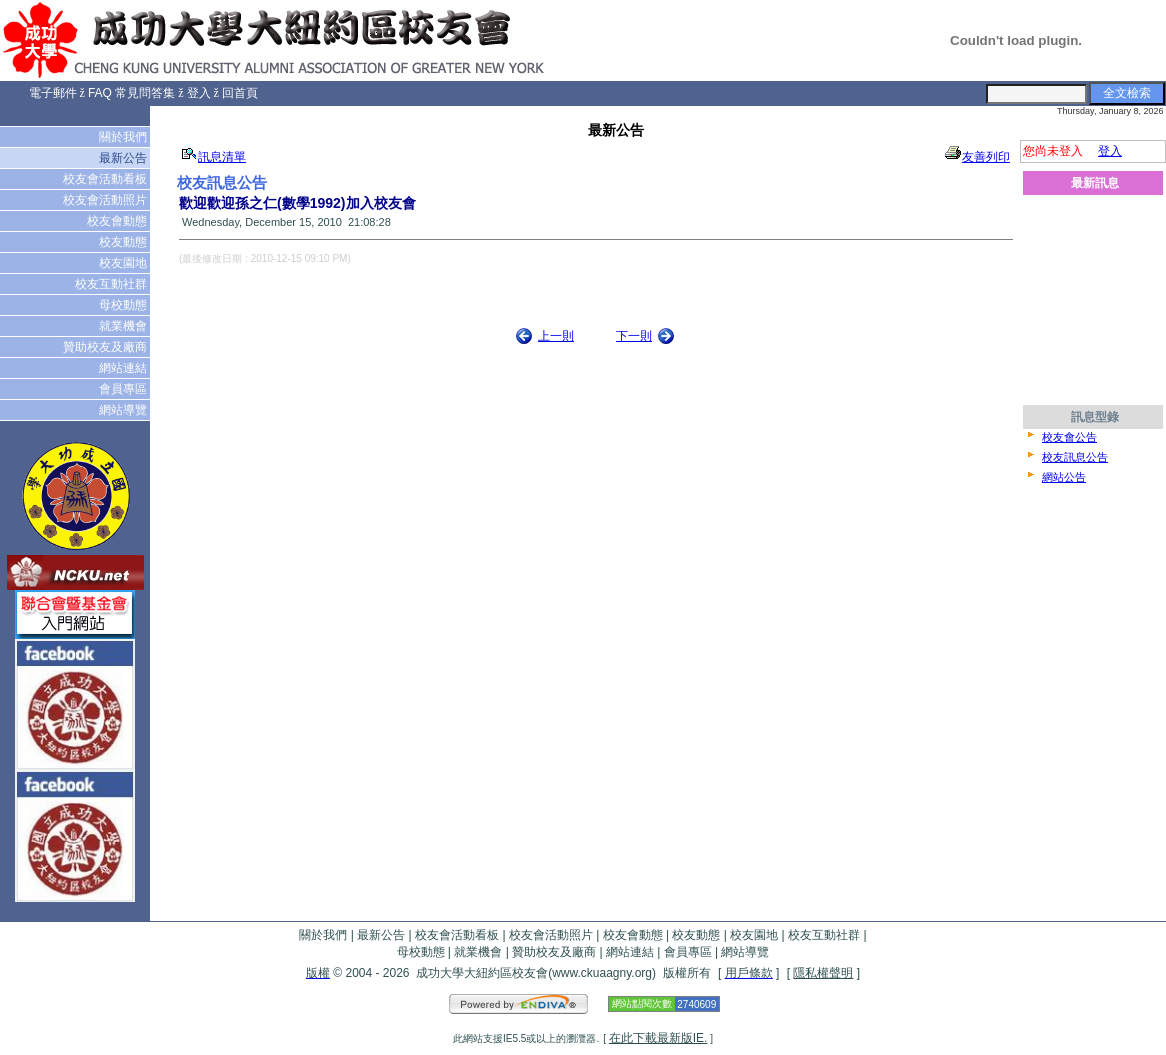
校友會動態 (118, 221)
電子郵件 (53, 93)
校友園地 (124, 263)
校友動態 (124, 242)
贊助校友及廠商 (106, 347)
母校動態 (124, 305)
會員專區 (124, 389)
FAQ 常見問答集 (131, 93)
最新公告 (124, 158)
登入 (199, 93)
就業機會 (124, 326)
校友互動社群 (112, 284)
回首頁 (240, 93)
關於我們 (124, 137)
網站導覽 (124, 410)
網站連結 (124, 368)
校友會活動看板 (106, 179)
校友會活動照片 (106, 200)
